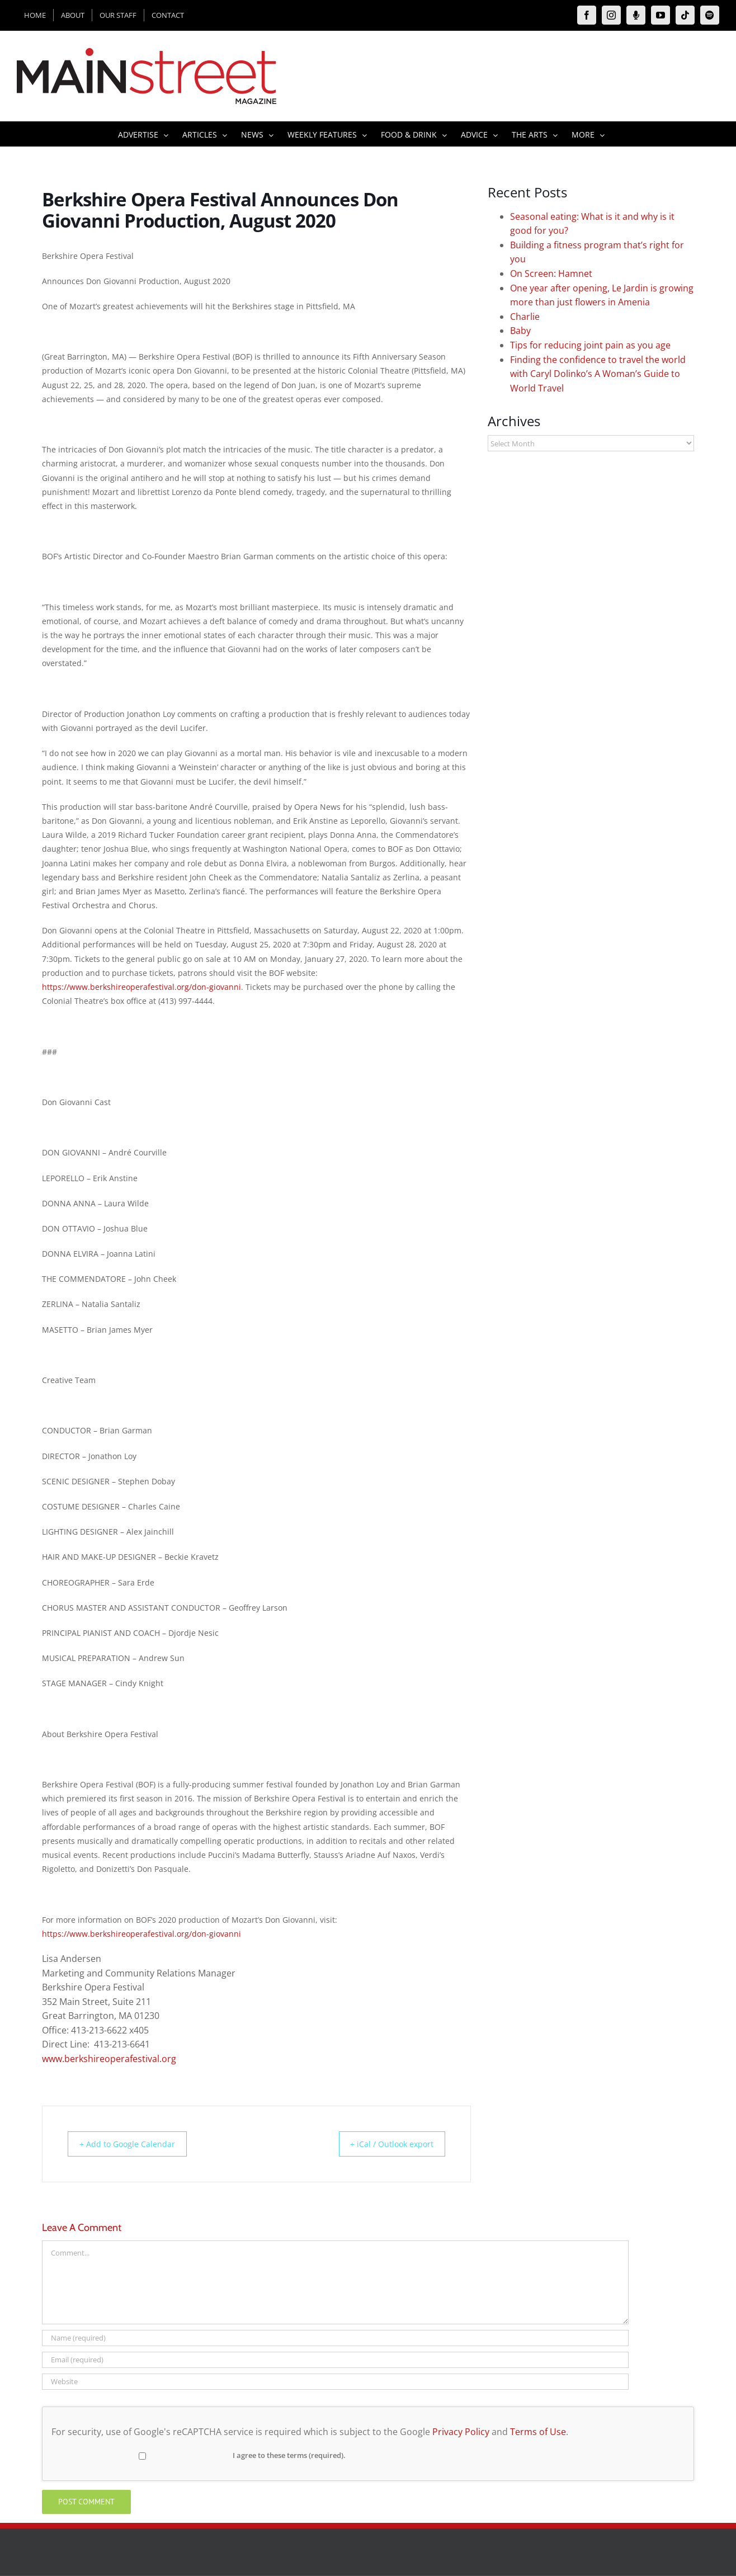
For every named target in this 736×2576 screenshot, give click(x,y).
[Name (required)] (335, 2338)
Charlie (525, 316)
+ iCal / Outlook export (385, 2143)
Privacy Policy (460, 2432)
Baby (520, 330)
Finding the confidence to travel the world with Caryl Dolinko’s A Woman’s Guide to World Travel (598, 373)
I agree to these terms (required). (200, 2455)
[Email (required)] (335, 2360)
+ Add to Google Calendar (133, 2143)
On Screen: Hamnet (551, 273)
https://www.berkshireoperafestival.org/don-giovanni (141, 987)
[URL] (335, 2382)
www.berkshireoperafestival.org (109, 2059)
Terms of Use (538, 2432)
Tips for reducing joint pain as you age (590, 345)
